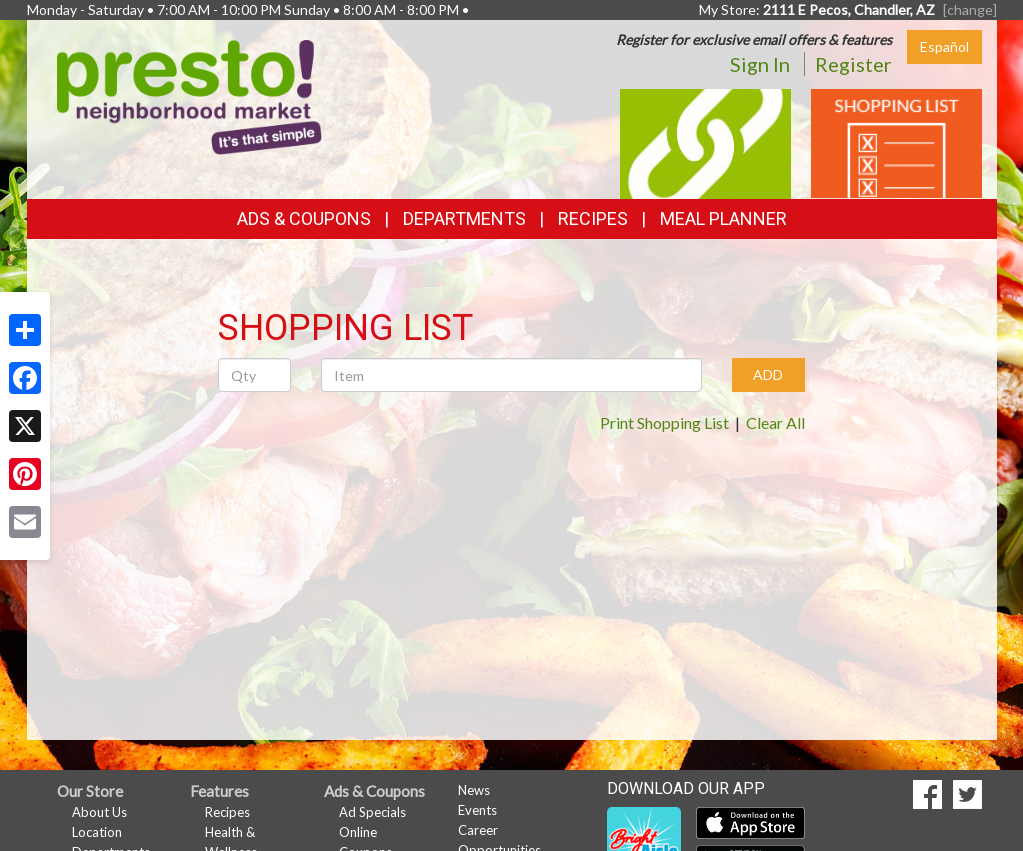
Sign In (760, 64)
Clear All (775, 422)
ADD (768, 374)
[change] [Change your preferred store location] (970, 9)
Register (853, 64)
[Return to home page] (189, 95)
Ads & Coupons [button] (304, 218)
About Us (99, 812)
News (474, 790)
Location (97, 832)
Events (477, 810)
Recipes (593, 218)
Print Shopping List (664, 422)
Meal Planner (723, 218)
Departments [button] (464, 218)
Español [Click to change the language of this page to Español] (944, 46)
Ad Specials (372, 812)
